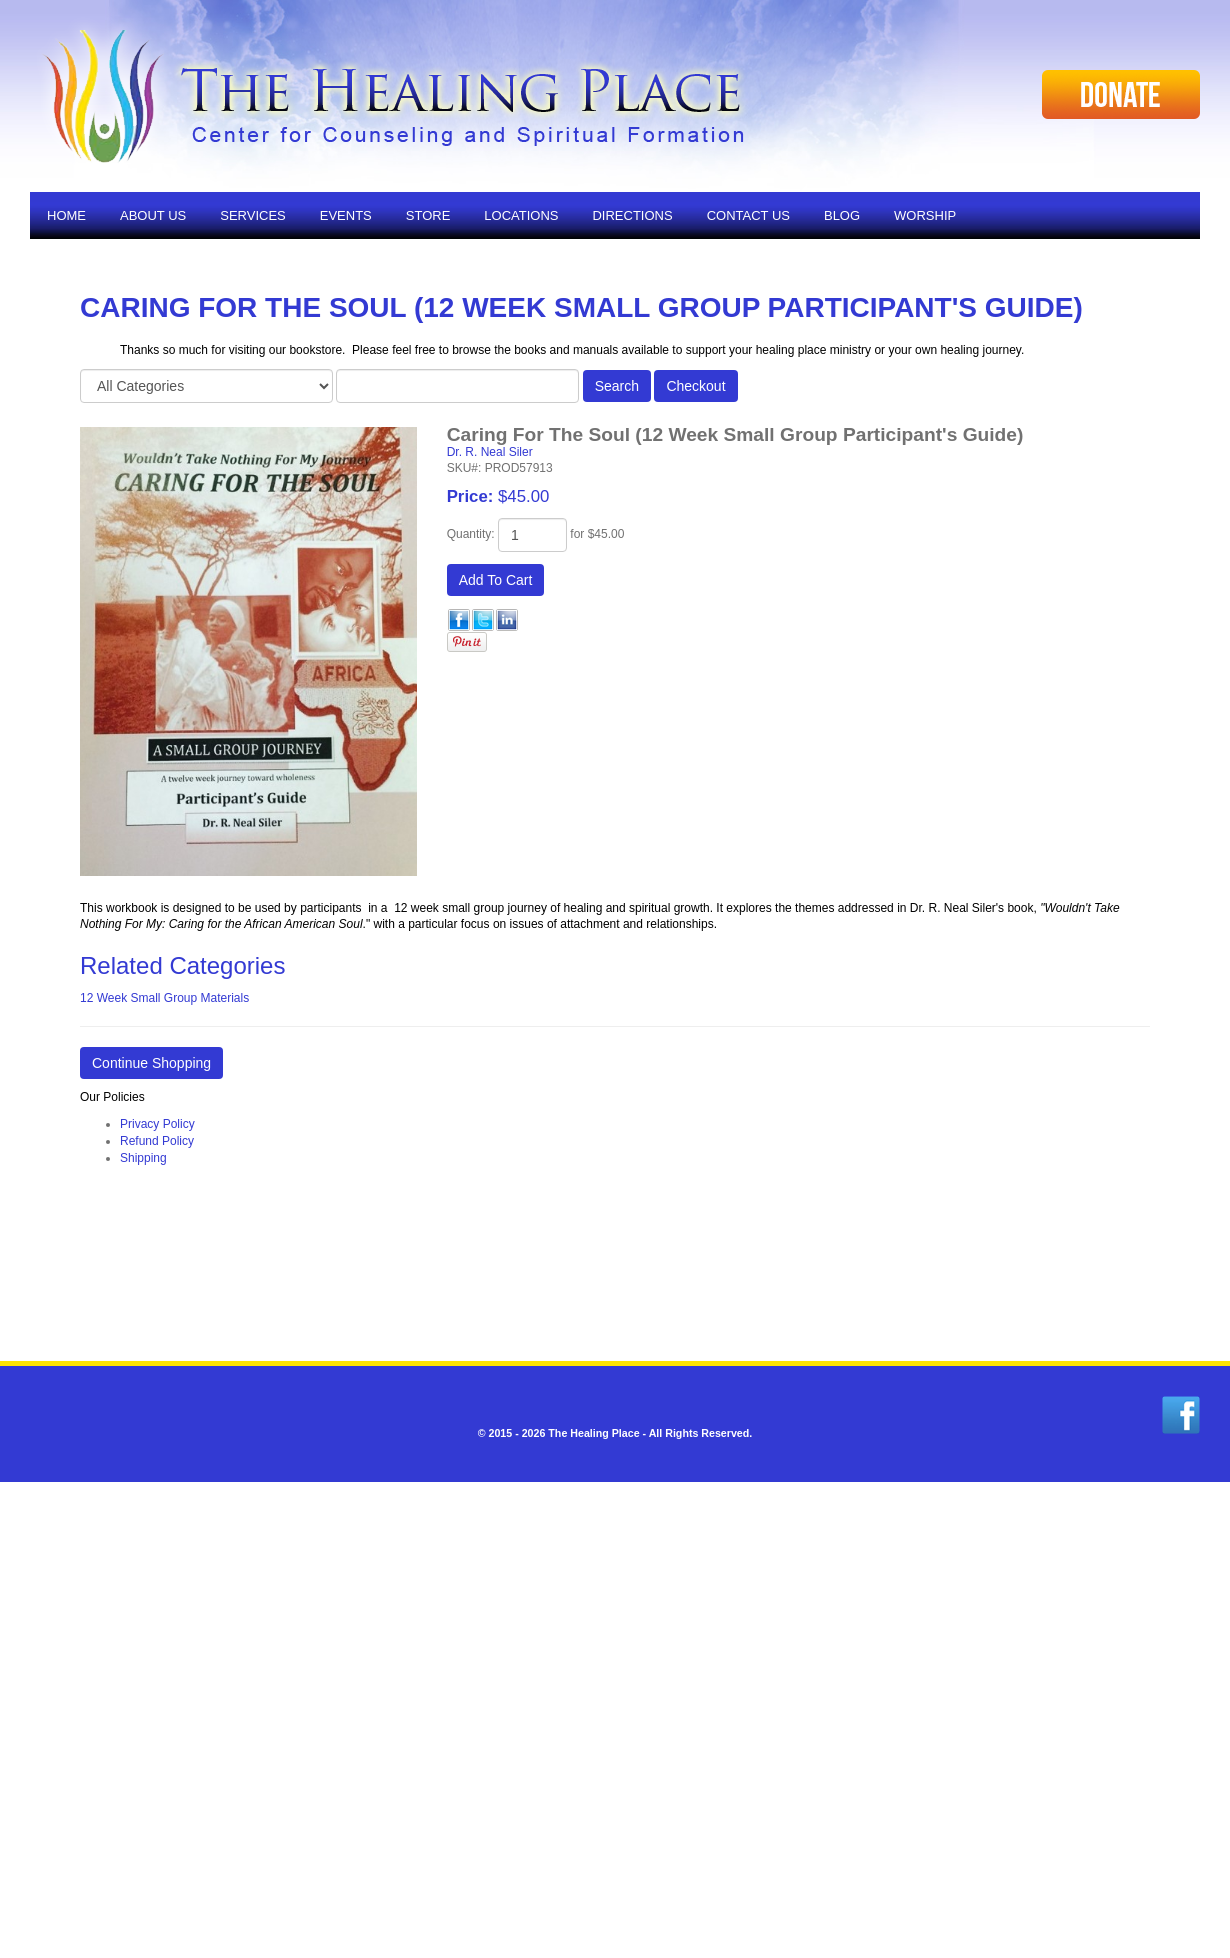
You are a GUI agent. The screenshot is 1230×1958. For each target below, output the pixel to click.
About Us (153, 215)
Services (253, 215)
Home (66, 215)
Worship (925, 215)
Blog (842, 215)
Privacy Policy (157, 1124)
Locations (521, 215)
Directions (632, 215)
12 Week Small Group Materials (164, 998)
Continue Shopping (151, 1063)
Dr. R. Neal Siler (490, 452)
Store (428, 215)
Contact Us (748, 215)
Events (346, 215)
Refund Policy (157, 1141)
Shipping (143, 1158)
